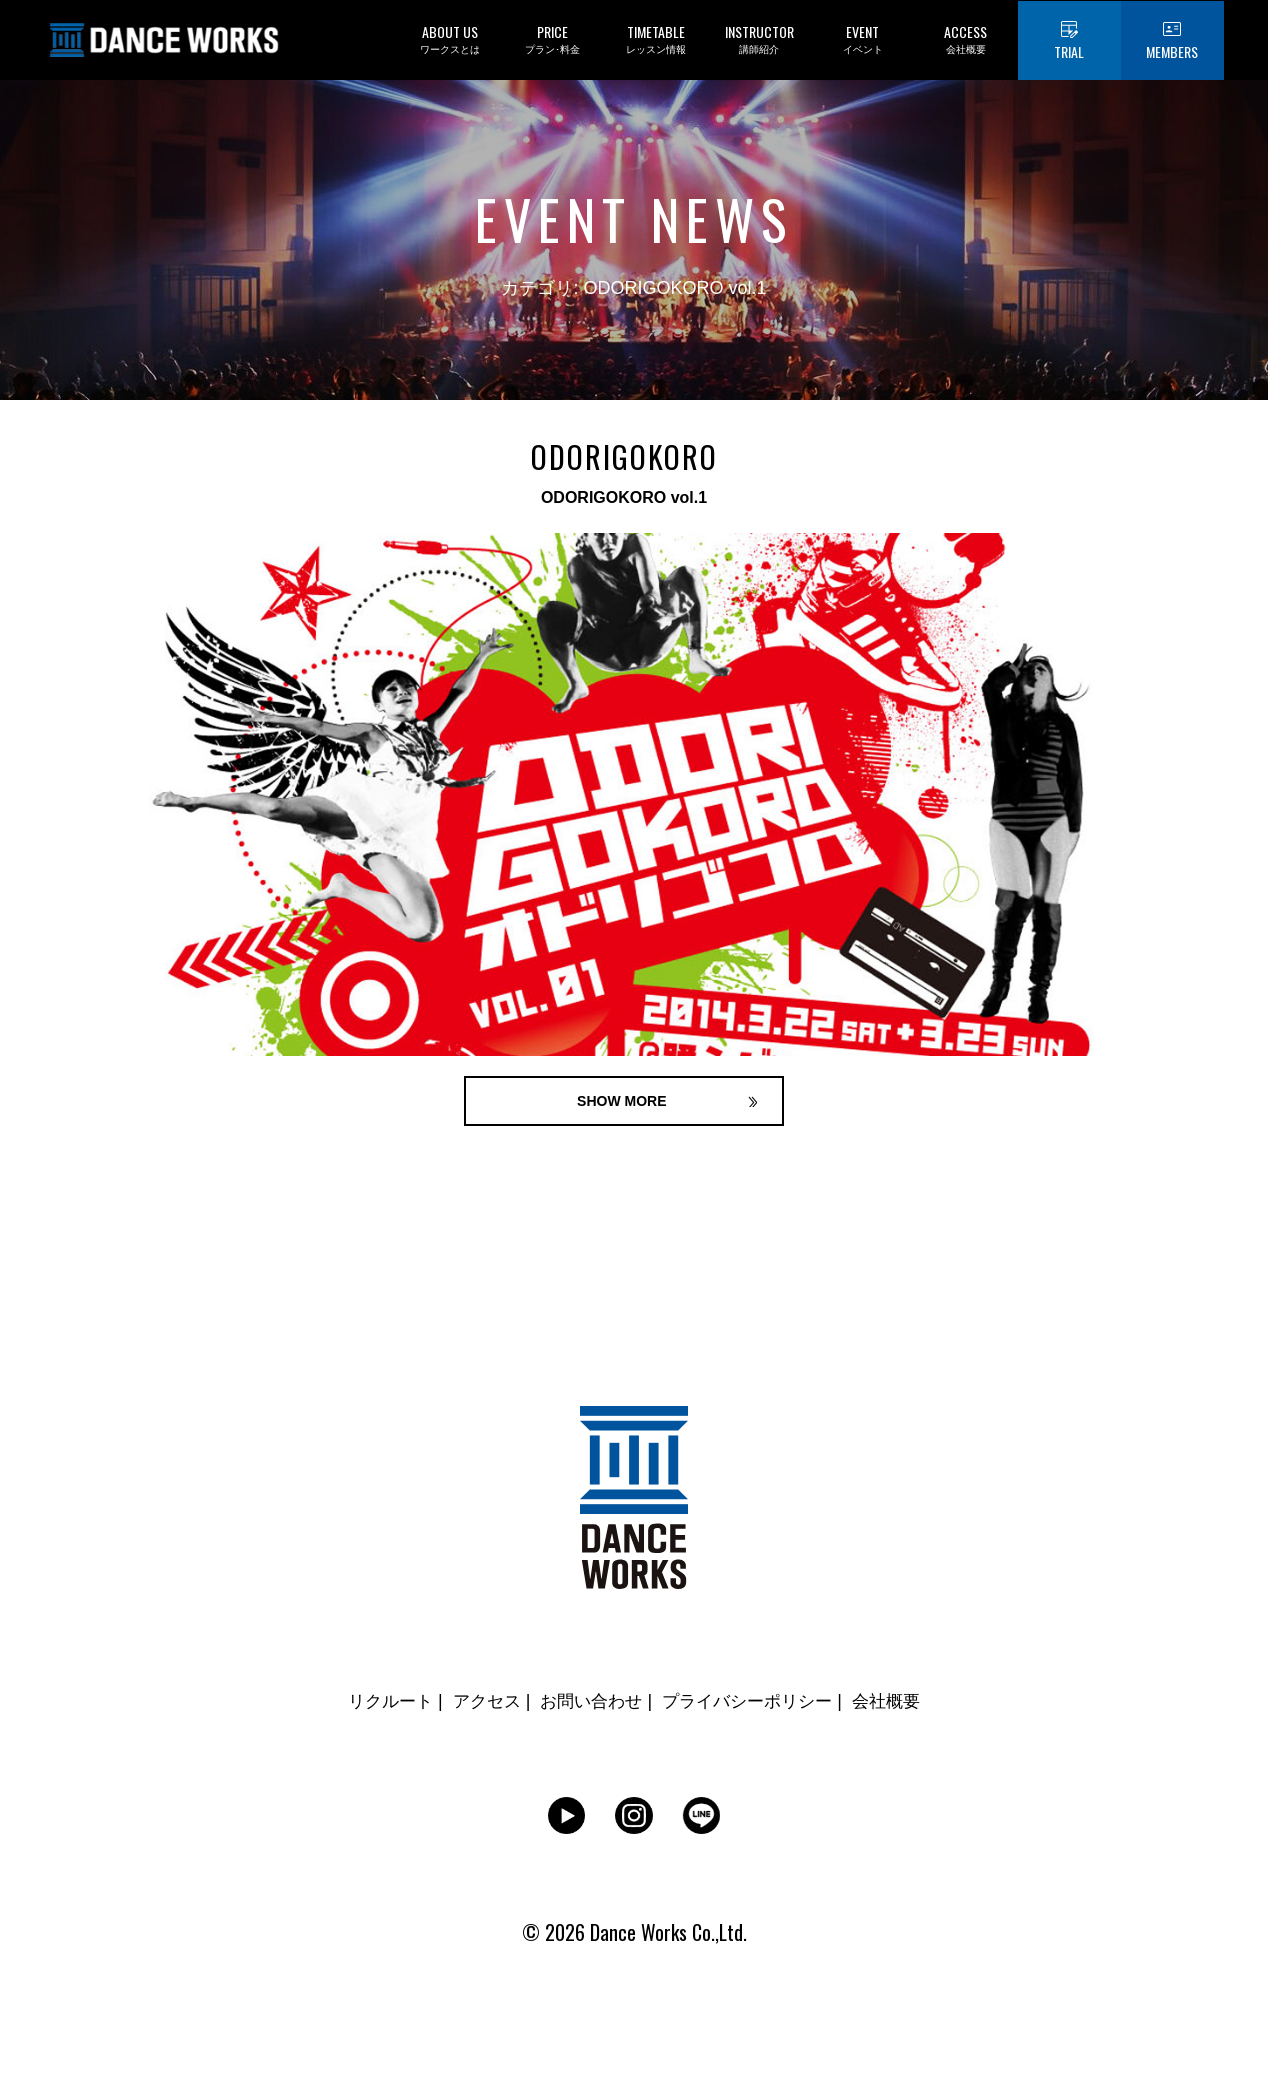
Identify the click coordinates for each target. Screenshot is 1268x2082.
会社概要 (898, 1704)
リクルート (379, 1704)
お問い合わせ (589, 1704)
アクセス (479, 1704)
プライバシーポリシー (753, 1704)
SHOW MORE (623, 1102)
